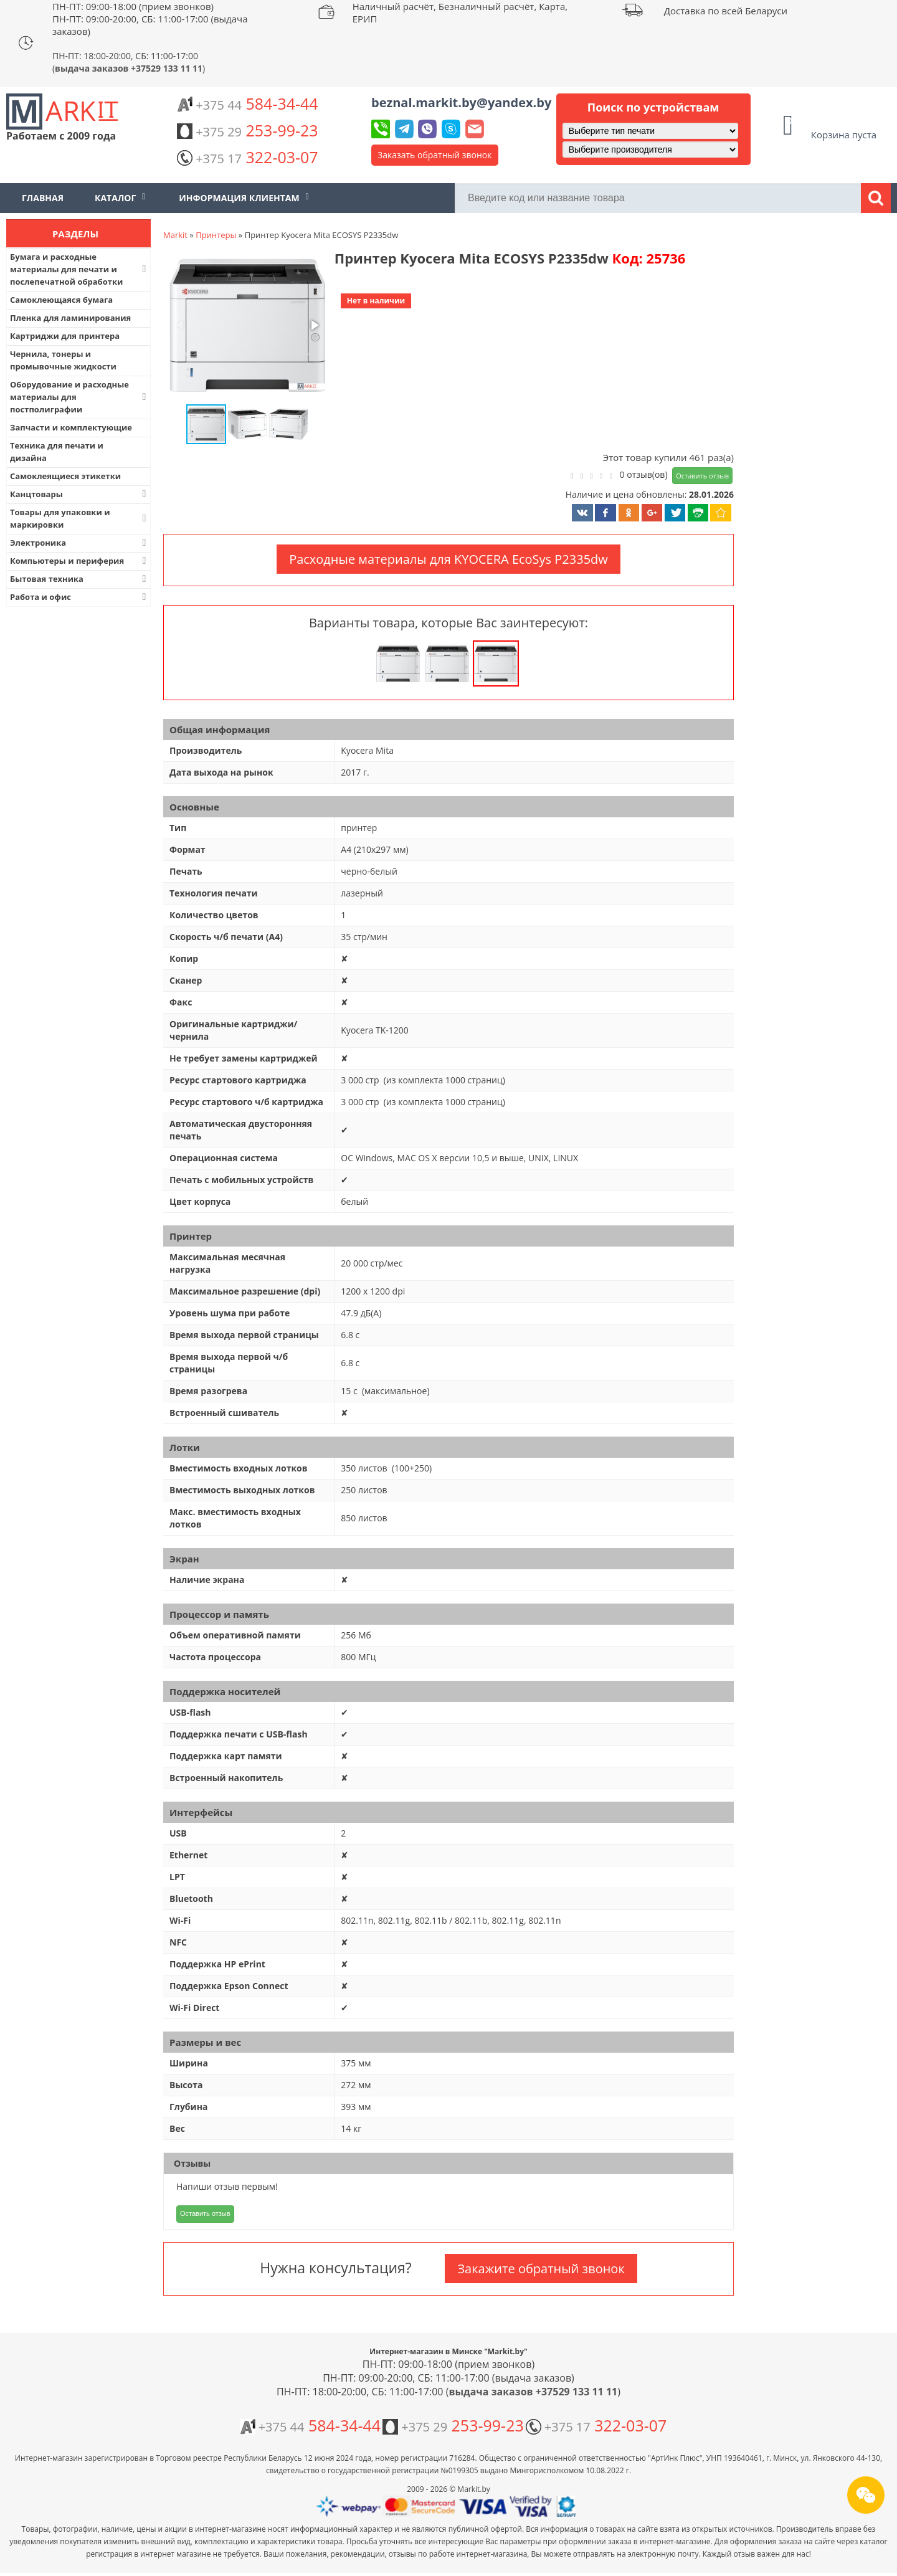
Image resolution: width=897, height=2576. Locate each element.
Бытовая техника (79, 578)
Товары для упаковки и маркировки (79, 518)
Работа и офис (79, 596)
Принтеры (216, 234)
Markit (175, 234)
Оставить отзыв (702, 475)
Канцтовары (79, 494)
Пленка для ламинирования (70, 317)
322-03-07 (247, 157)
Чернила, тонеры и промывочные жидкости (63, 360)
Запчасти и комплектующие (71, 427)
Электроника (79, 542)
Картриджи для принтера (65, 335)
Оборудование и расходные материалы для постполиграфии (79, 397)
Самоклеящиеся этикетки (65, 476)
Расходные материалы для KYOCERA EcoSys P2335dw (448, 559)
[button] (246, 326)
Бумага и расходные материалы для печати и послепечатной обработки (79, 269)
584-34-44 (247, 103)
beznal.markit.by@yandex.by (461, 102)
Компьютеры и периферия (79, 560)
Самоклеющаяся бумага (61, 299)
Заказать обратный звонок (434, 155)
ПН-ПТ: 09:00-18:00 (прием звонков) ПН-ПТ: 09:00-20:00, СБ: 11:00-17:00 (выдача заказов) (150, 18)
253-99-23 (247, 130)
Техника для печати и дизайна (56, 451)
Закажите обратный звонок (540, 2268)
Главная (43, 198)
